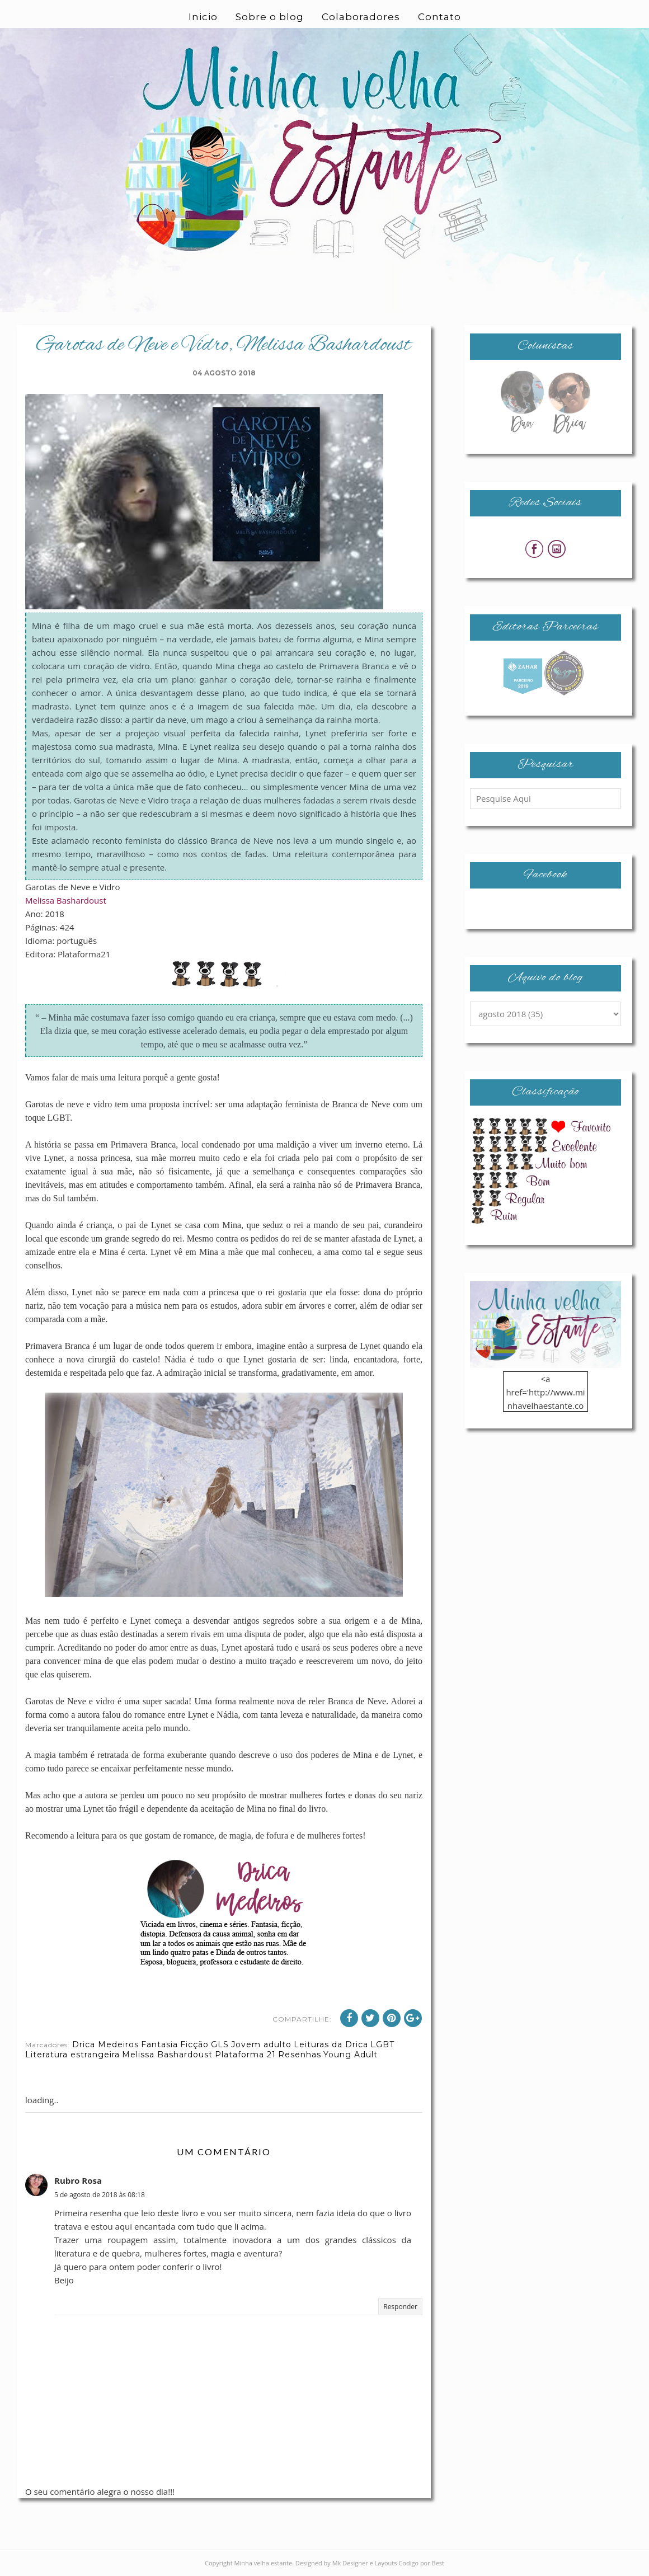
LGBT (382, 2044)
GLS (220, 2044)
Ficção (194, 2044)
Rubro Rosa (78, 2180)
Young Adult (350, 2054)
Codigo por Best (421, 2563)
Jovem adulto (261, 2044)
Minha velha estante (263, 2563)
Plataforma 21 (245, 2054)
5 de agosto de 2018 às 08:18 (99, 2194)
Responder (400, 2306)
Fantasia (159, 2044)
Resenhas (299, 2054)
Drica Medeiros (105, 2044)
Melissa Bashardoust (65, 900)
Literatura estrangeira (72, 2054)
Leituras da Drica (331, 2044)
